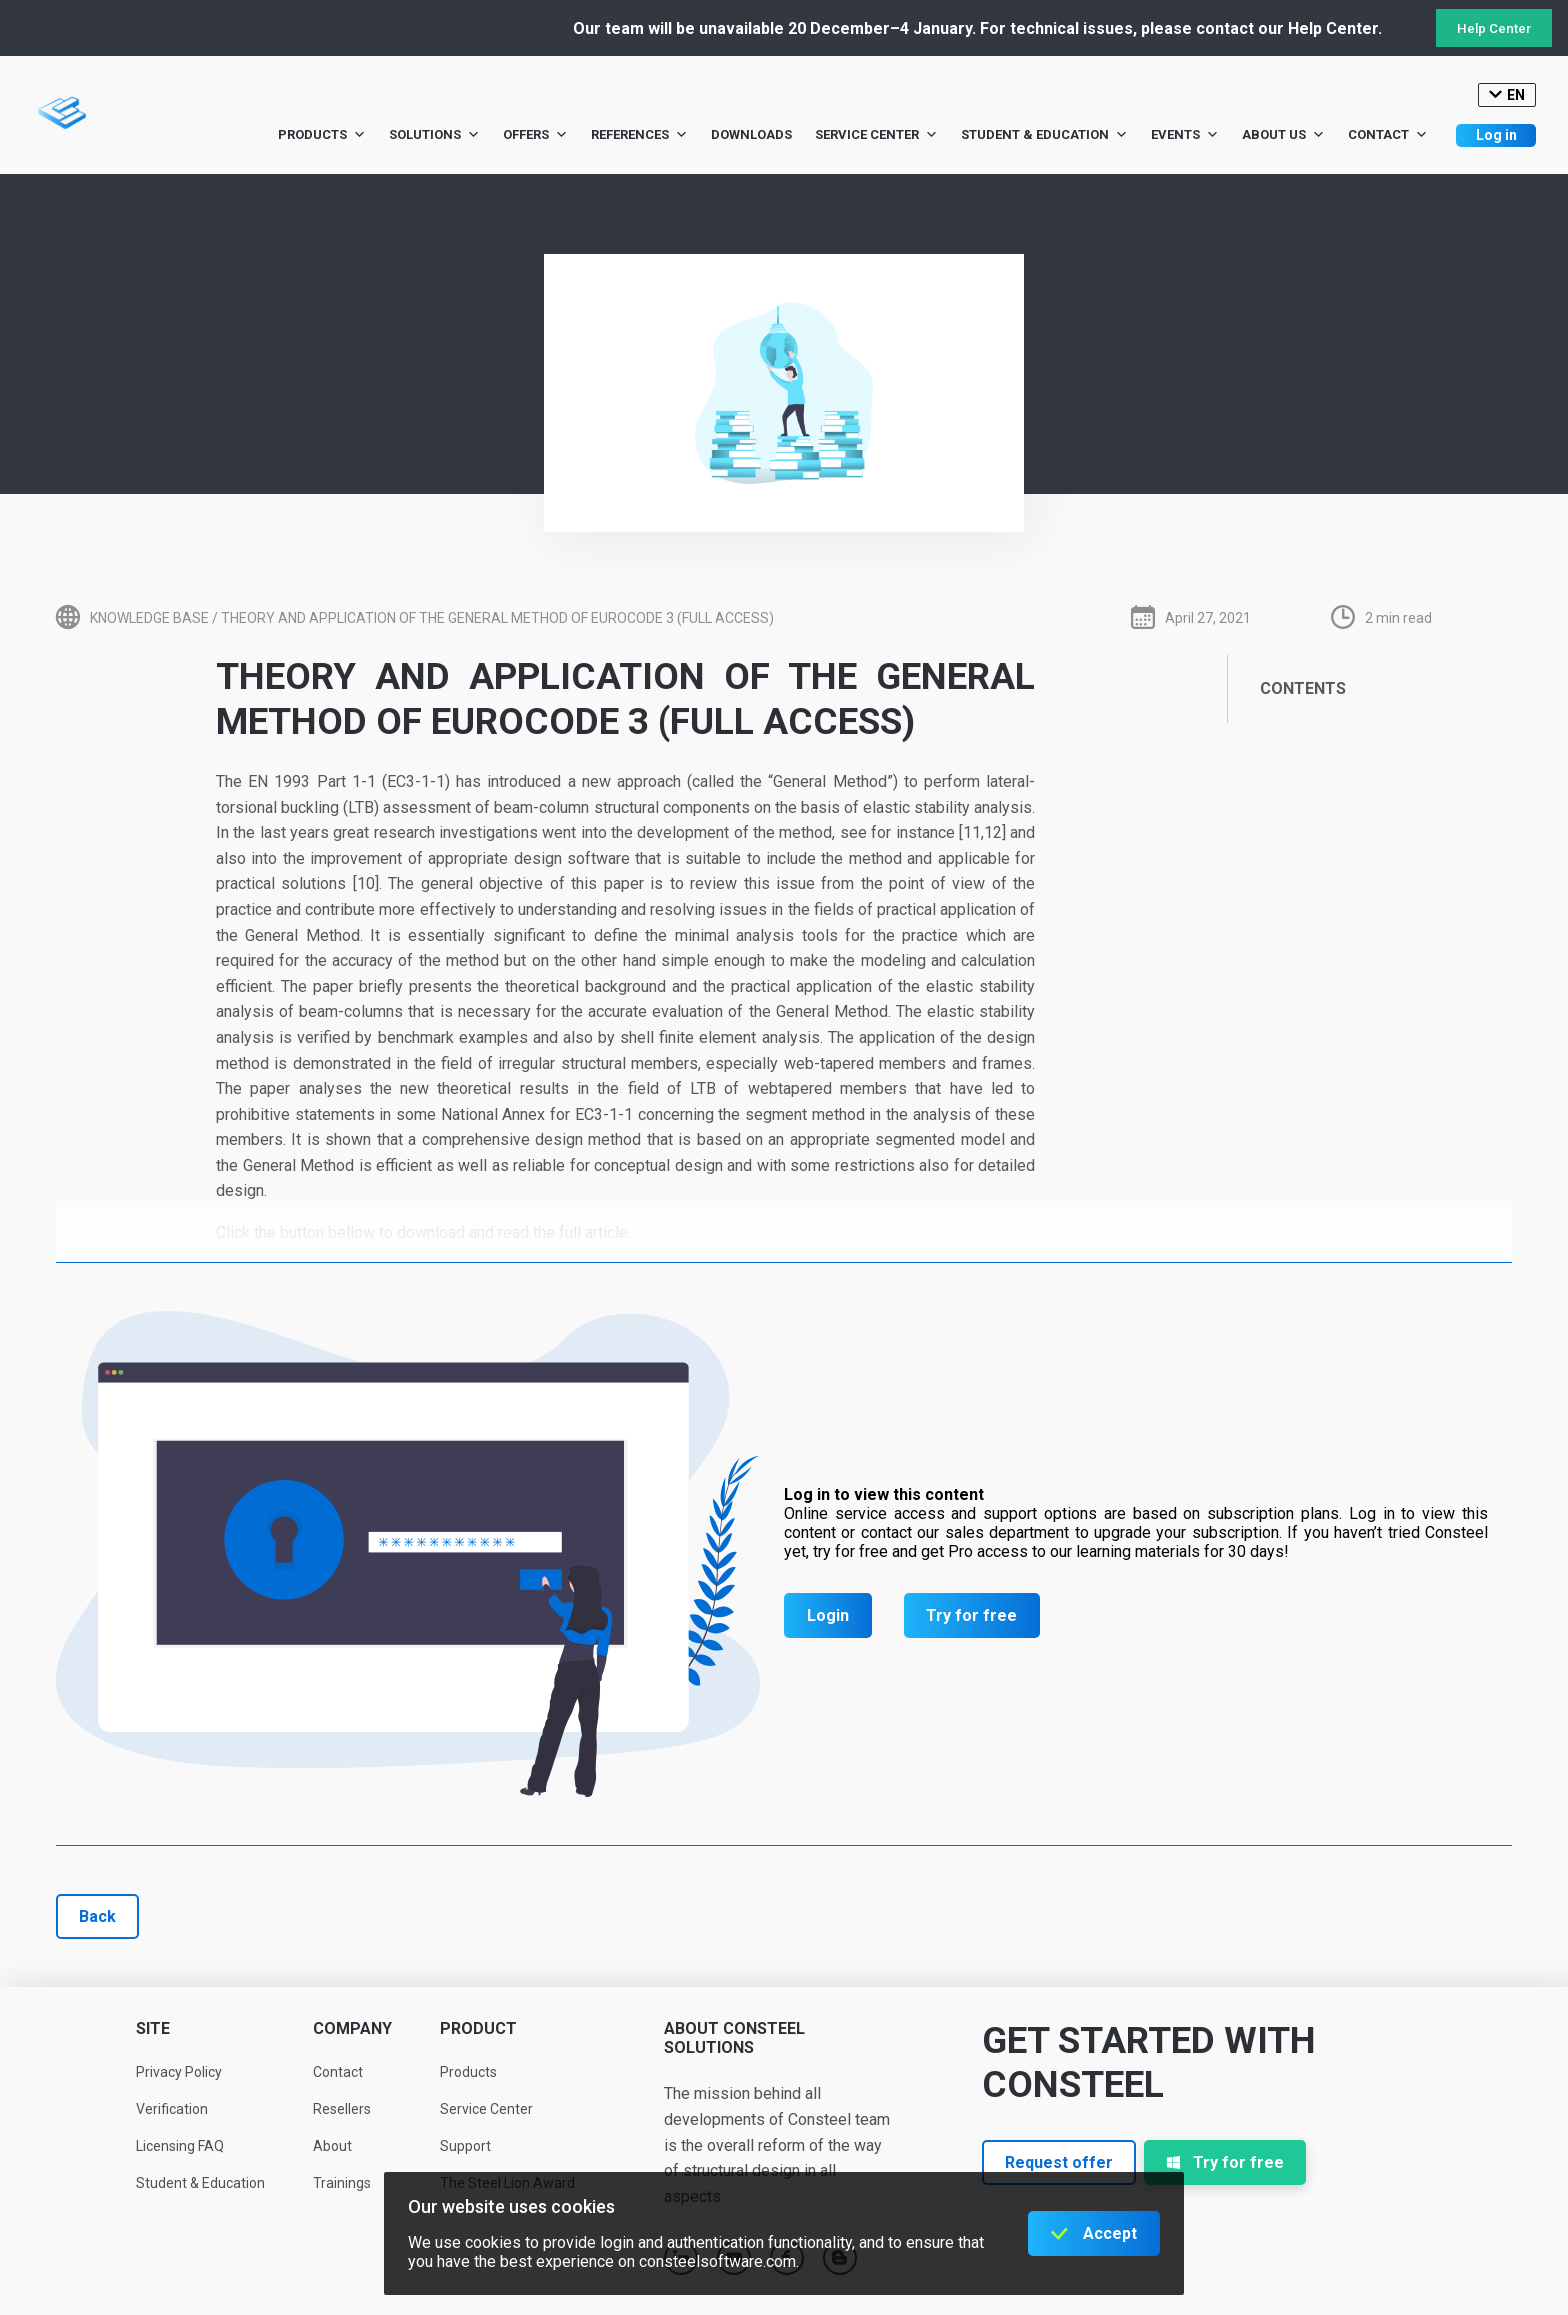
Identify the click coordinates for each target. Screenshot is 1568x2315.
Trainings (342, 2183)
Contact (1388, 135)
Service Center (876, 135)
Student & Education (1044, 135)
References (639, 135)
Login (828, 1615)
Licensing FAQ (180, 2146)
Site (153, 2028)
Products (322, 135)
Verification (172, 2109)
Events (1185, 135)
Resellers (342, 2109)
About (332, 2146)
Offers (535, 135)
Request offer (1059, 2162)
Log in (1496, 135)
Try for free (971, 1615)
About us (1283, 135)
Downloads (751, 134)
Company (352, 2028)
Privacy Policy (179, 2072)
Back (97, 1916)
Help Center (1494, 28)
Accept (1110, 2233)
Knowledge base (149, 618)
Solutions (434, 135)
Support (465, 2146)
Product (478, 2028)
